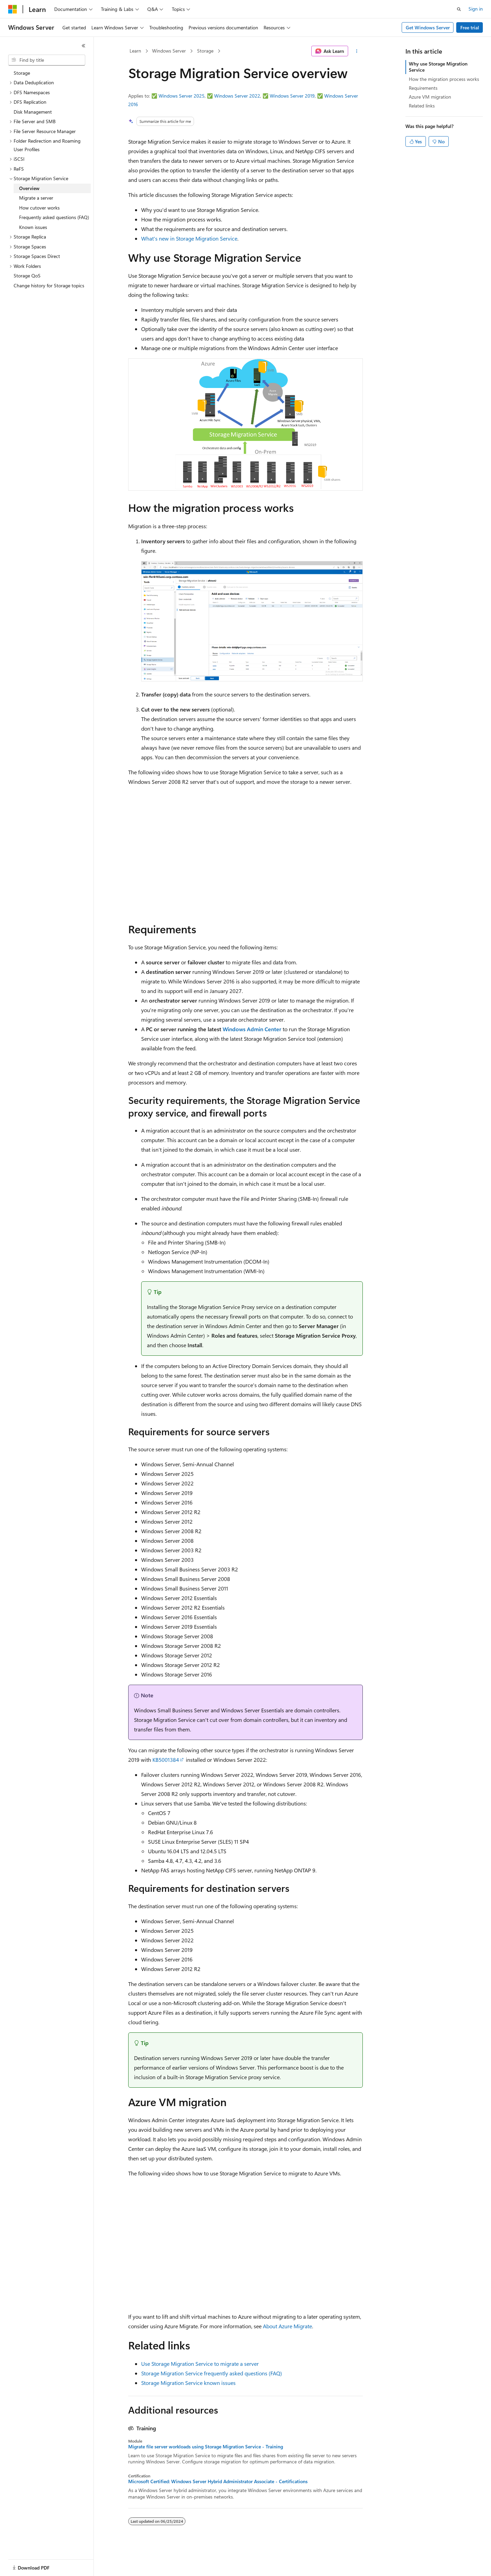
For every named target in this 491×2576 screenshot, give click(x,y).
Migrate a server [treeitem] (36, 198)
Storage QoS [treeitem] (27, 275)
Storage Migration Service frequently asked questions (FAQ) (211, 2373)
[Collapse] (83, 46)
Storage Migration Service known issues (188, 2382)
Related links (422, 105)
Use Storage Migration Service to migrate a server (200, 2363)
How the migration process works (444, 79)
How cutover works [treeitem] (39, 207)
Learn (135, 50)
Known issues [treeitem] (33, 227)
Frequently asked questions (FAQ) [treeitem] (54, 217)
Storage (205, 50)
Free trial (469, 27)
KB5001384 (165, 1759)
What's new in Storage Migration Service (189, 238)
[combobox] (46, 60)
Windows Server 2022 (237, 95)
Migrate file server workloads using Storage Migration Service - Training (205, 2447)
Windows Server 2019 (292, 95)
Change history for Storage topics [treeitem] (49, 285)
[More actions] (357, 51)
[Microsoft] (12, 9)
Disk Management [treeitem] (33, 112)
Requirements (423, 88)
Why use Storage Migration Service (438, 66)
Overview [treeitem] (29, 188)
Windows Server (169, 50)
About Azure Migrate (287, 2326)
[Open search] (459, 9)
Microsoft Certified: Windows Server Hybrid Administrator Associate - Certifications (218, 2481)
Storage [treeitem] (22, 73)
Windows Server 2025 (182, 95)
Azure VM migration (430, 96)
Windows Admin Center (252, 1029)
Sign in (475, 8)
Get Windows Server (428, 27)
